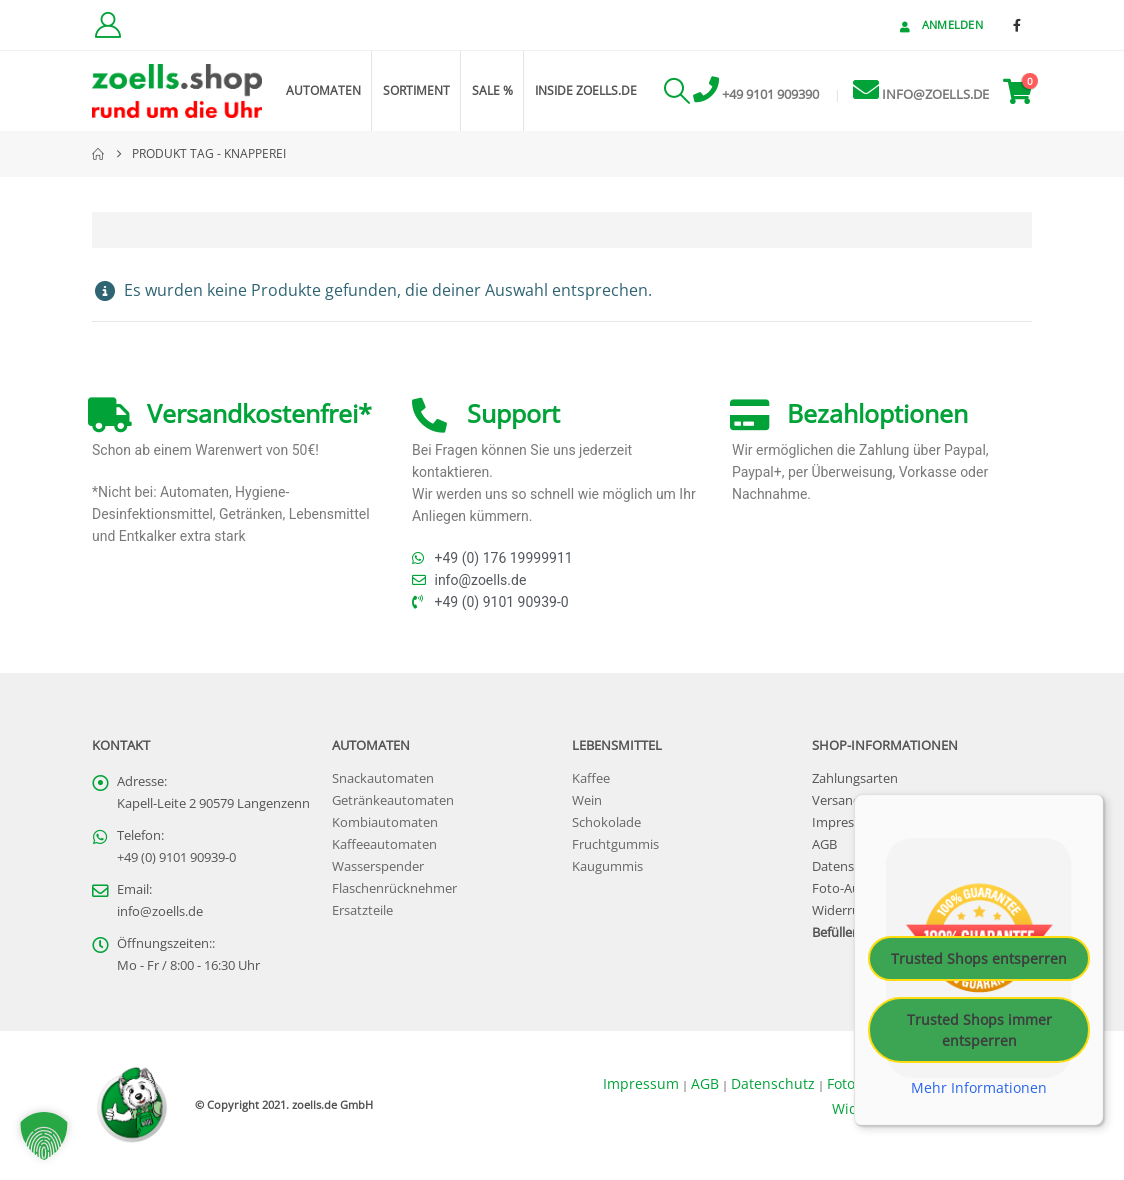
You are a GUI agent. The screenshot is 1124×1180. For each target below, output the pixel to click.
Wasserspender (378, 866)
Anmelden (939, 24)
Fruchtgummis (615, 844)
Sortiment (416, 90)
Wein (587, 800)
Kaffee (591, 778)
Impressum (846, 822)
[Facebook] (1017, 25)
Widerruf (838, 910)
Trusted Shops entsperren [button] (979, 957)
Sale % (492, 90)
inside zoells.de (586, 90)
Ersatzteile (362, 910)
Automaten (323, 90)
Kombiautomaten (385, 822)
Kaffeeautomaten (384, 844)
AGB (824, 844)
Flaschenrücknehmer (394, 888)
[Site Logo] (177, 91)
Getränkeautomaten (393, 800)
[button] (676, 91)
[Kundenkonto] (107, 25)
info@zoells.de (160, 911)
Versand (836, 800)
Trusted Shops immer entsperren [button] (979, 1029)
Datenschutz (849, 866)
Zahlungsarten (855, 778)
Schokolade (606, 822)
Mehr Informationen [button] (979, 1087)
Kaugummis (607, 866)
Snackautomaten (383, 778)
